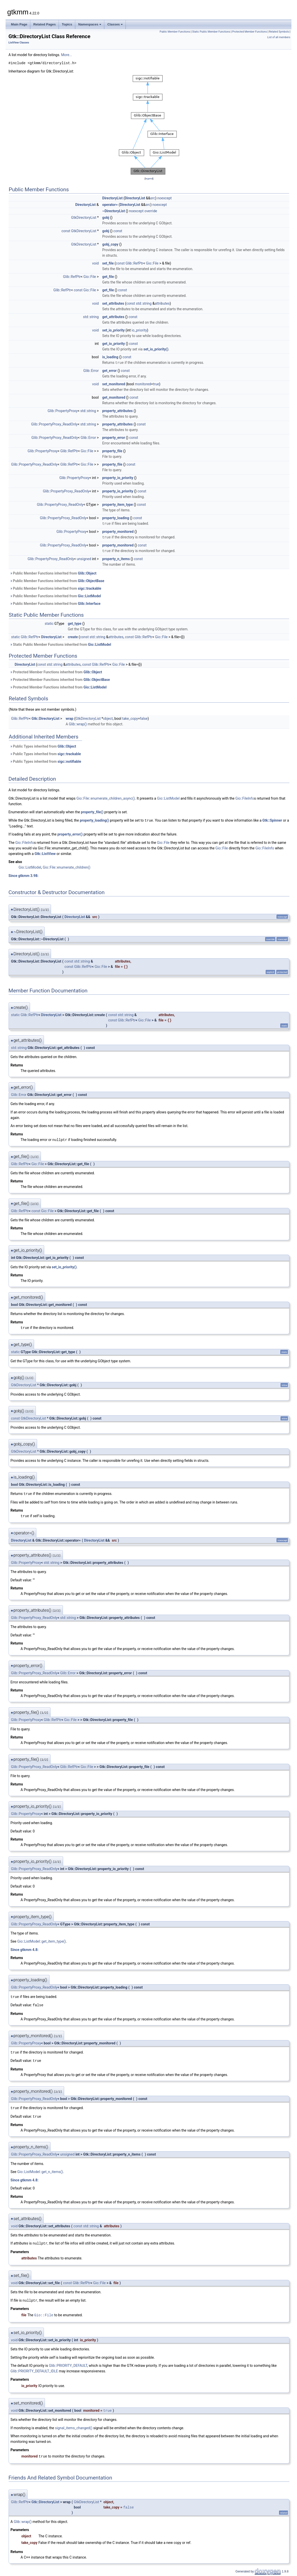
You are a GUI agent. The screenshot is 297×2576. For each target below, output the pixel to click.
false (144, 717)
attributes (162, 303)
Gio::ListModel (89, 595)
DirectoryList (112, 198)
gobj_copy (110, 244)
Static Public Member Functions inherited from (60, 643)
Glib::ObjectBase (91, 580)
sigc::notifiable (69, 760)
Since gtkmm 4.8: (25, 1947)
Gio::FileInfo (244, 797)
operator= (110, 205)
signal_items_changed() (73, 2423)
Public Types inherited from (43, 745)
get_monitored (113, 397)
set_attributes (113, 303)
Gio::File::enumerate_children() (66, 866)
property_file (112, 451)
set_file (108, 263)
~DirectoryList (113, 211)
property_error (113, 437)
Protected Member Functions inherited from (56, 671)
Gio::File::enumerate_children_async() (106, 797)
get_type (74, 623)
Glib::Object (87, 572)
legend (149, 178)
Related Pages (44, 24)
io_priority (139, 330)
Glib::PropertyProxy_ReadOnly (54, 424)
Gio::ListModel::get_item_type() (41, 1939)
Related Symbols (279, 31)
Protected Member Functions (249, 31)
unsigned (84, 558)
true (156, 384)
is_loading (110, 357)
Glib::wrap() (78, 723)
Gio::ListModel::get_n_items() (40, 2168)
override (150, 211)
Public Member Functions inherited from (53, 572)
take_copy (130, 717)
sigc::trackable (89, 587)
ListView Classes (19, 42)
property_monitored (118, 531)
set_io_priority (113, 330)
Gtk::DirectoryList (45, 717)
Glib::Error (91, 370)
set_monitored (113, 384)
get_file (108, 277)
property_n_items (116, 558)
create (73, 636)
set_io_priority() (155, 349)
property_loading (115, 518)
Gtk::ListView (45, 852)
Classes (115, 24)
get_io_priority (113, 344)
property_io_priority (117, 477)
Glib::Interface (89, 603)
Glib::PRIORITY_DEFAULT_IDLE (34, 2367)
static (49, 623)
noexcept (164, 198)
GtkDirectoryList (83, 218)
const (65, 231)
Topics (67, 24)
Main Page (19, 24)
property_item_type (117, 504)
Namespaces (90, 24)
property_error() (70, 833)
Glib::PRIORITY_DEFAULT (68, 2361)
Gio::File (152, 263)
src (152, 198)
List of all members (278, 37)
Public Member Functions (175, 31)
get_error (109, 370)
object (108, 717)
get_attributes (113, 317)
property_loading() (94, 819)
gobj (105, 218)
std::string (144, 303)
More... (66, 55)
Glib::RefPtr (134, 263)
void (95, 263)
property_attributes (117, 411)
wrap (69, 717)
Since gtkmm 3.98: (24, 874)
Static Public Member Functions (211, 31)
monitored (143, 384)
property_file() (92, 811)
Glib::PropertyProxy (63, 411)
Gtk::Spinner (272, 819)
